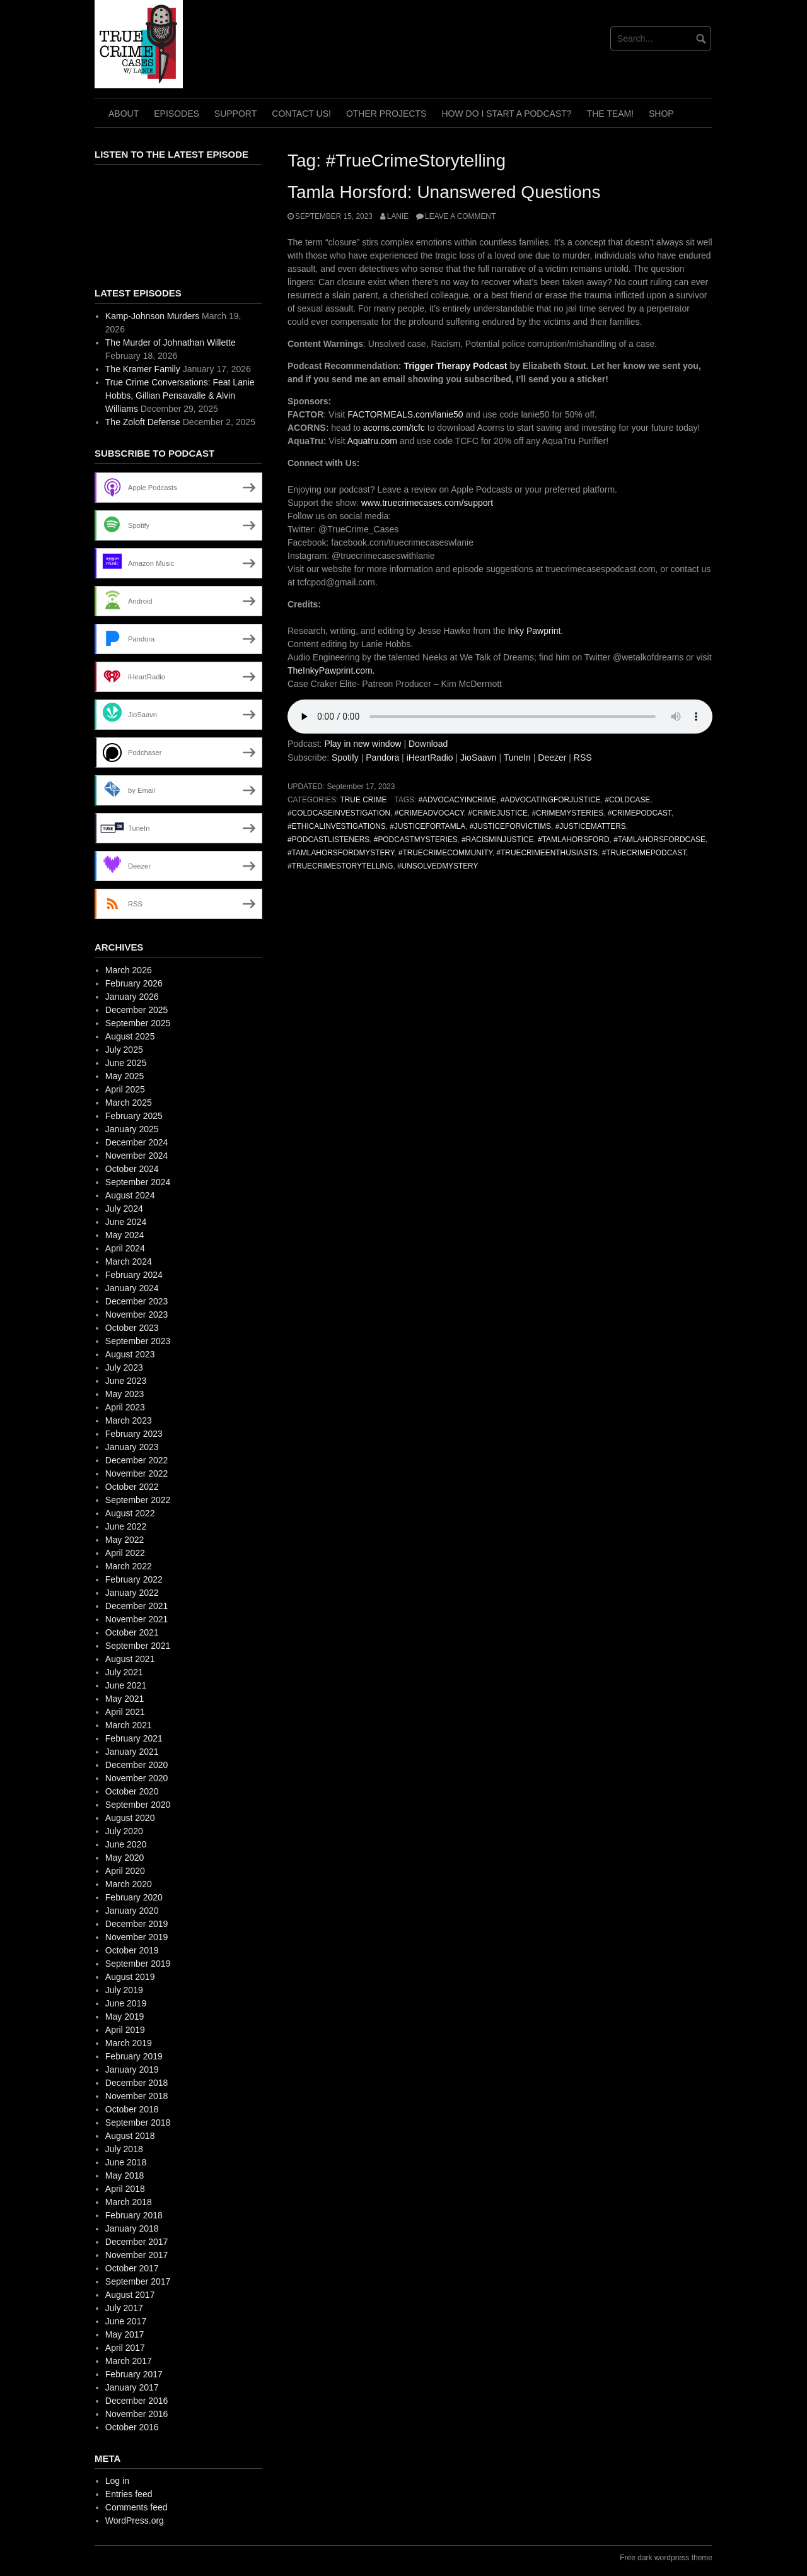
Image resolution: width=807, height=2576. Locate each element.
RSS (583, 757)
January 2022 (132, 1593)
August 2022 (130, 1513)
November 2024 (136, 1155)
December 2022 (136, 1460)
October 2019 (132, 1950)
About (123, 113)
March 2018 (128, 2202)
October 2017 (132, 2268)
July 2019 (124, 1990)
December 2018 (136, 2083)
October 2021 (132, 1632)
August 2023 (130, 1354)
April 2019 (125, 2030)
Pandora (382, 757)
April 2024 (125, 1248)
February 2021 (134, 1738)
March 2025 (128, 1103)
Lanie (398, 216)
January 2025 (132, 1129)
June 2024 (125, 1222)
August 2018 (130, 2136)
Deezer (552, 757)
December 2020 (136, 1765)
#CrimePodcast (639, 813)
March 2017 (128, 2361)
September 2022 (138, 1500)
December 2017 (136, 2242)
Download (428, 744)
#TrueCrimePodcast (644, 852)
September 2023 (138, 1341)
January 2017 (132, 2387)
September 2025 (138, 1023)
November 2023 (136, 1314)
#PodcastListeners (328, 839)
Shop (661, 113)
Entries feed (129, 2494)
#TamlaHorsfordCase (659, 839)
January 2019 (132, 2069)
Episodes (176, 113)
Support (235, 113)
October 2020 (132, 1791)
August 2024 (130, 1195)
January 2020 (132, 1911)
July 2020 (124, 1831)
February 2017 (134, 2374)
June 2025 (125, 1063)
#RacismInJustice (497, 839)
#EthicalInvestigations (336, 826)
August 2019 (130, 1977)
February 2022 (134, 1579)
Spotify (345, 757)
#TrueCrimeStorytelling (340, 866)
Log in (117, 2481)
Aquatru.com (372, 441)
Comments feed (136, 2507)
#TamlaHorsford (573, 839)
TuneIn (517, 757)
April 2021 (125, 1712)
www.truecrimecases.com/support (427, 503)
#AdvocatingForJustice (551, 799)
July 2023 (124, 1367)
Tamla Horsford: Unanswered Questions (443, 192)
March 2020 (128, 1884)
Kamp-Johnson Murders (152, 316)
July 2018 (124, 2149)
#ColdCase (627, 799)
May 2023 (124, 1394)
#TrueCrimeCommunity (445, 852)
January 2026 (132, 997)
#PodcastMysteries (416, 839)
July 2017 (124, 2308)
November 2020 (136, 1778)
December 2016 (136, 2401)
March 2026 (128, 970)
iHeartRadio (430, 757)
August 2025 (130, 1036)
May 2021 (124, 1699)
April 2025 (125, 1089)
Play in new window (362, 744)
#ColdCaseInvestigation (338, 813)
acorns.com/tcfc (394, 428)
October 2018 (132, 2109)
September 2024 (138, 1182)
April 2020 (125, 1871)
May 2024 (124, 1235)
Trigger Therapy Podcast (455, 366)
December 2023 (136, 1301)
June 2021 (125, 1685)
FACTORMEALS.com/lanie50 (405, 414)
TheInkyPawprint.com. (331, 670)
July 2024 (124, 1208)
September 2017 (138, 2281)
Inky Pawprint (533, 631)
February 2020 (134, 1897)
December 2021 (136, 1606)
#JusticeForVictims (510, 826)
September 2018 (138, 2122)
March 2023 (128, 1420)
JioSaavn (478, 757)
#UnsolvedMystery (437, 866)
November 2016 (136, 2414)
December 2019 (136, 1924)
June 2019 (125, 2003)
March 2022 (128, 1566)
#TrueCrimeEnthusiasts (547, 852)
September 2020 (138, 1805)
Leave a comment (460, 216)
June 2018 (125, 2162)
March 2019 (128, 2043)
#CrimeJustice (497, 813)
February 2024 (134, 1275)
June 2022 (125, 1526)
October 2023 (132, 1328)
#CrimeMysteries (567, 813)
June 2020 (125, 1844)
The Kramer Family (142, 369)
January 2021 (132, 1752)
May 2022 (124, 1540)
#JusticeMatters (590, 826)
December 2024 (136, 1142)
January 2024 (132, 1288)
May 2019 (124, 2016)
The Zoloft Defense (142, 422)
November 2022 (136, 1473)
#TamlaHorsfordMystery (340, 852)
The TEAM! (610, 113)
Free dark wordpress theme (666, 2557)
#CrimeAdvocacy (429, 813)
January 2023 (132, 1447)
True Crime (363, 799)
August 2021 (130, 1659)
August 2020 (130, 1818)
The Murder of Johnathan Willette (170, 342)
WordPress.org (134, 2520)
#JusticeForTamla (427, 826)
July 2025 (124, 1050)
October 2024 (132, 1169)
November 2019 (136, 1937)
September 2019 (138, 1963)
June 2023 (125, 1381)
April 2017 (125, 2348)
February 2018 (134, 2215)
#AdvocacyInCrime (457, 799)
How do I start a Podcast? (506, 113)
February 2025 (134, 1116)
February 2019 (134, 2056)
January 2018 (132, 2228)
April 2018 (125, 2189)
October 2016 (132, 2427)
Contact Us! (301, 113)
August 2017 (130, 2295)
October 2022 (132, 1487)
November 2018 (136, 2096)
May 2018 (124, 2175)
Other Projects (386, 113)
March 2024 (128, 1261)
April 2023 (125, 1407)
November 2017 (136, 2255)
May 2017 (124, 2334)
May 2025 (124, 1076)
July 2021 (124, 1672)
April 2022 (125, 1553)
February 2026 (134, 983)
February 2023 (134, 1434)
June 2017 (125, 2321)
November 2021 (136, 1619)
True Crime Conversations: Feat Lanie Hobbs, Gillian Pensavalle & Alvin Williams (180, 395)
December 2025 (136, 1010)
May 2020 (124, 1858)
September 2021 (138, 1646)
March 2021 (128, 1725)
